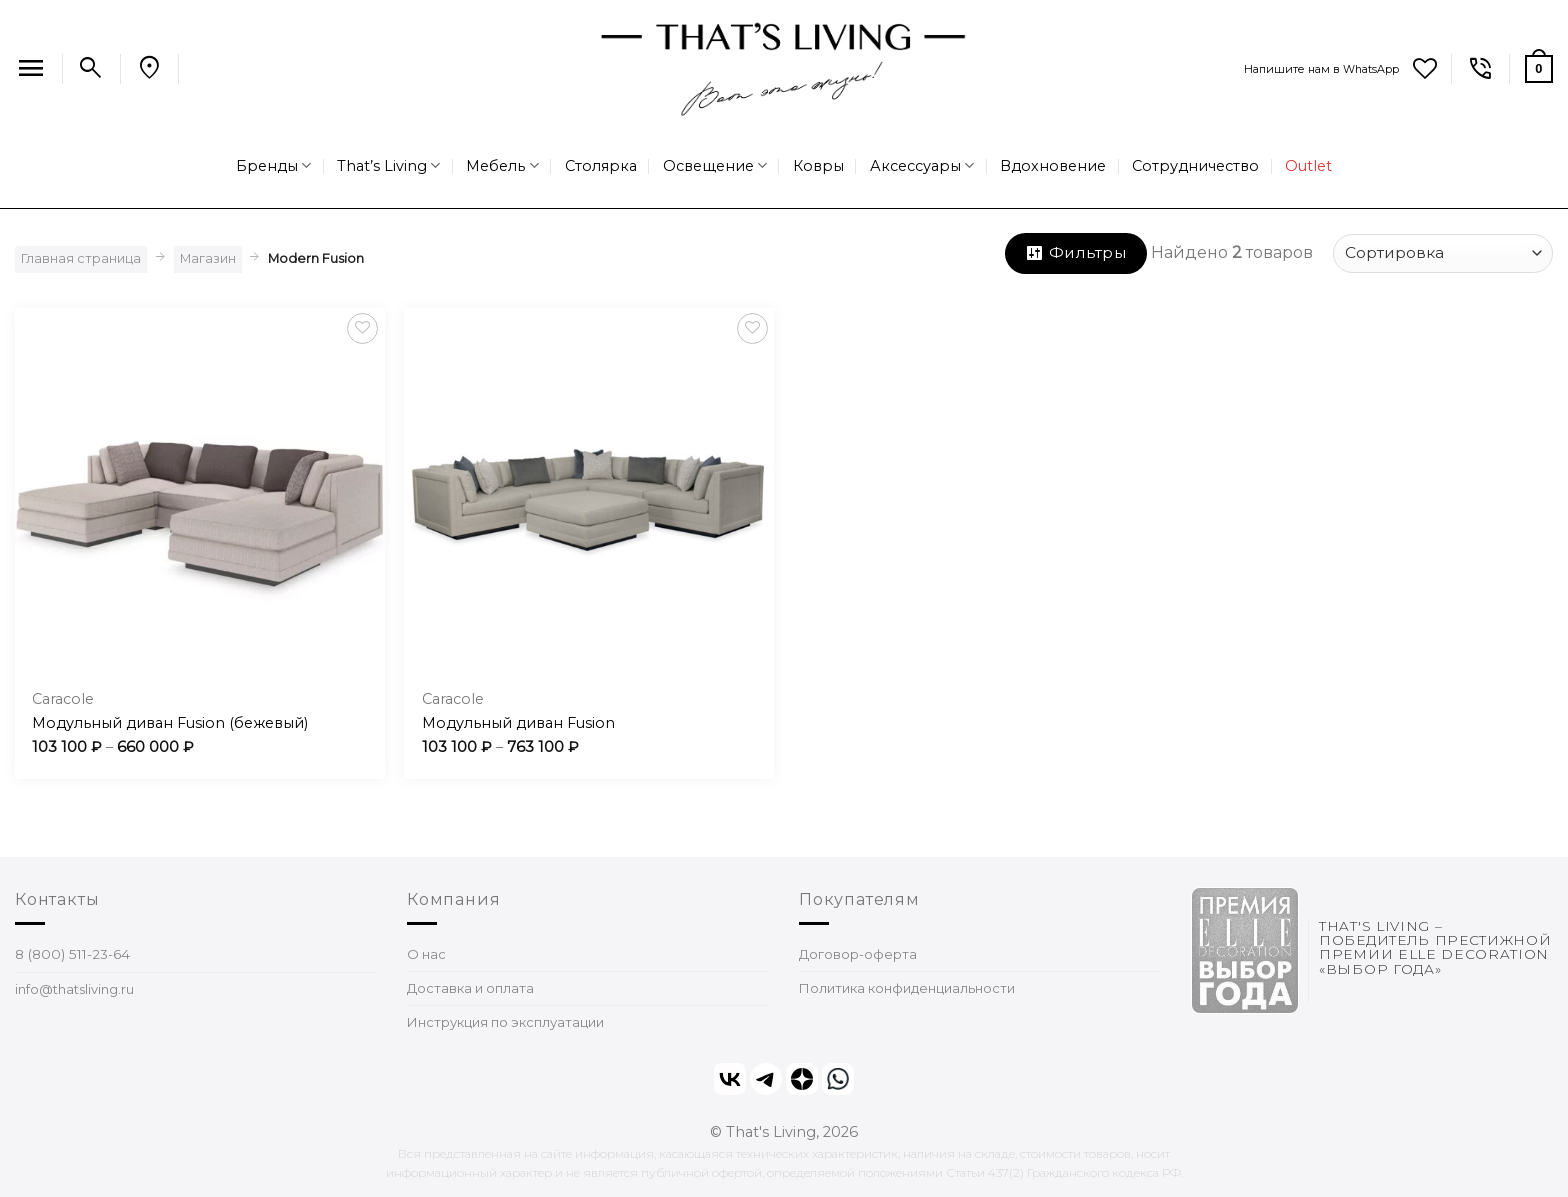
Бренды (273, 165)
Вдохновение (1053, 166)
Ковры (818, 166)
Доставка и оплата (470, 988)
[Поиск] (91, 69)
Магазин (208, 258)
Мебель (502, 165)
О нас (426, 954)
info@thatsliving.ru (74, 989)
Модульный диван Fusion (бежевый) (170, 723)
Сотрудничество (1195, 166)
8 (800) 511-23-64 (72, 954)
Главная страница (81, 258)
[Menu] (31, 69)
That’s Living (388, 165)
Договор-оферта (858, 954)
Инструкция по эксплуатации (505, 1022)
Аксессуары (922, 165)
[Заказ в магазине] (1443, 253)
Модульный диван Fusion (518, 723)
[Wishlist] (1425, 69)
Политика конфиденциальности (907, 988)
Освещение (715, 165)
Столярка (601, 166)
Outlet (1308, 166)
